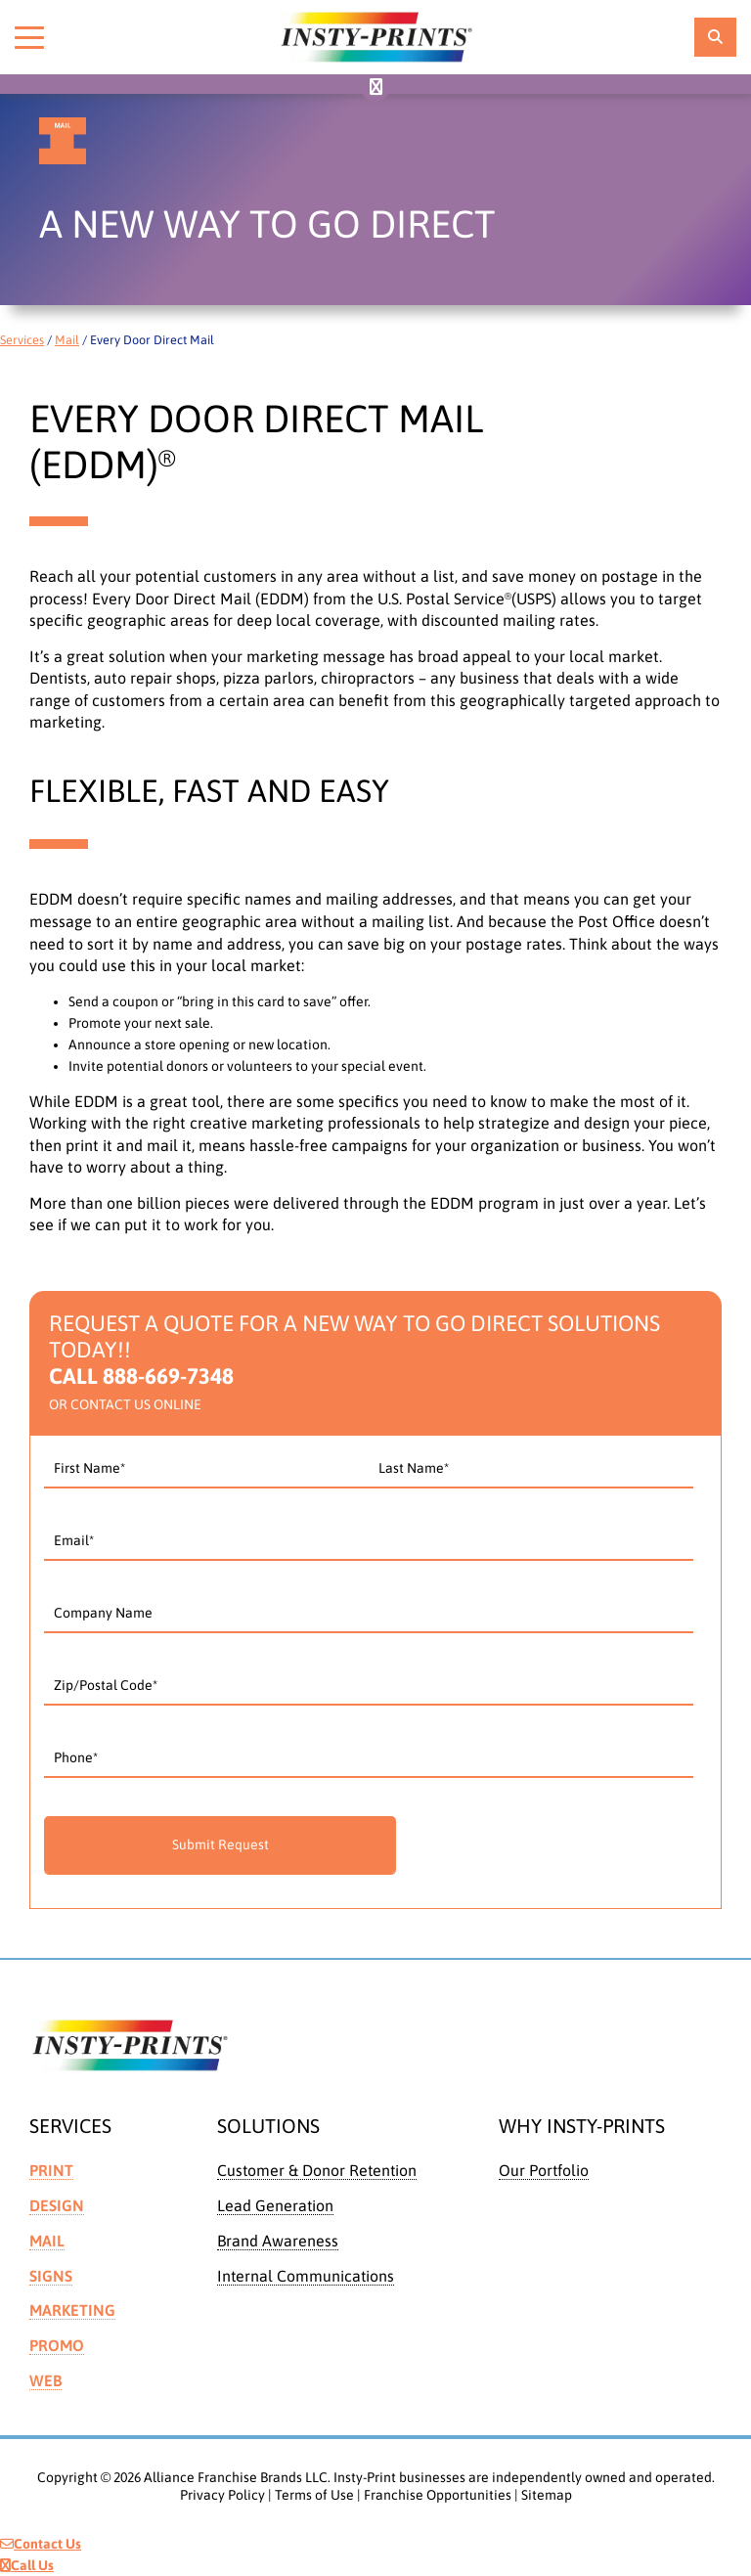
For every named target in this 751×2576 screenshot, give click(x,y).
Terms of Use (314, 2495)
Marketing (72, 2310)
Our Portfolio (544, 2170)
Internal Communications (305, 2276)
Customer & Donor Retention (317, 2170)
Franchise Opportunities (437, 2495)
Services (22, 340)
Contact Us (40, 2544)
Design (56, 2205)
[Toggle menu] (29, 37)
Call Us (27, 2565)
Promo (56, 2345)
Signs (50, 2276)
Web (45, 2380)
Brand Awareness (277, 2240)
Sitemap (546, 2495)
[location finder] (715, 37)
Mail (67, 340)
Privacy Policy (222, 2495)
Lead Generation (275, 2205)
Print (51, 2170)
